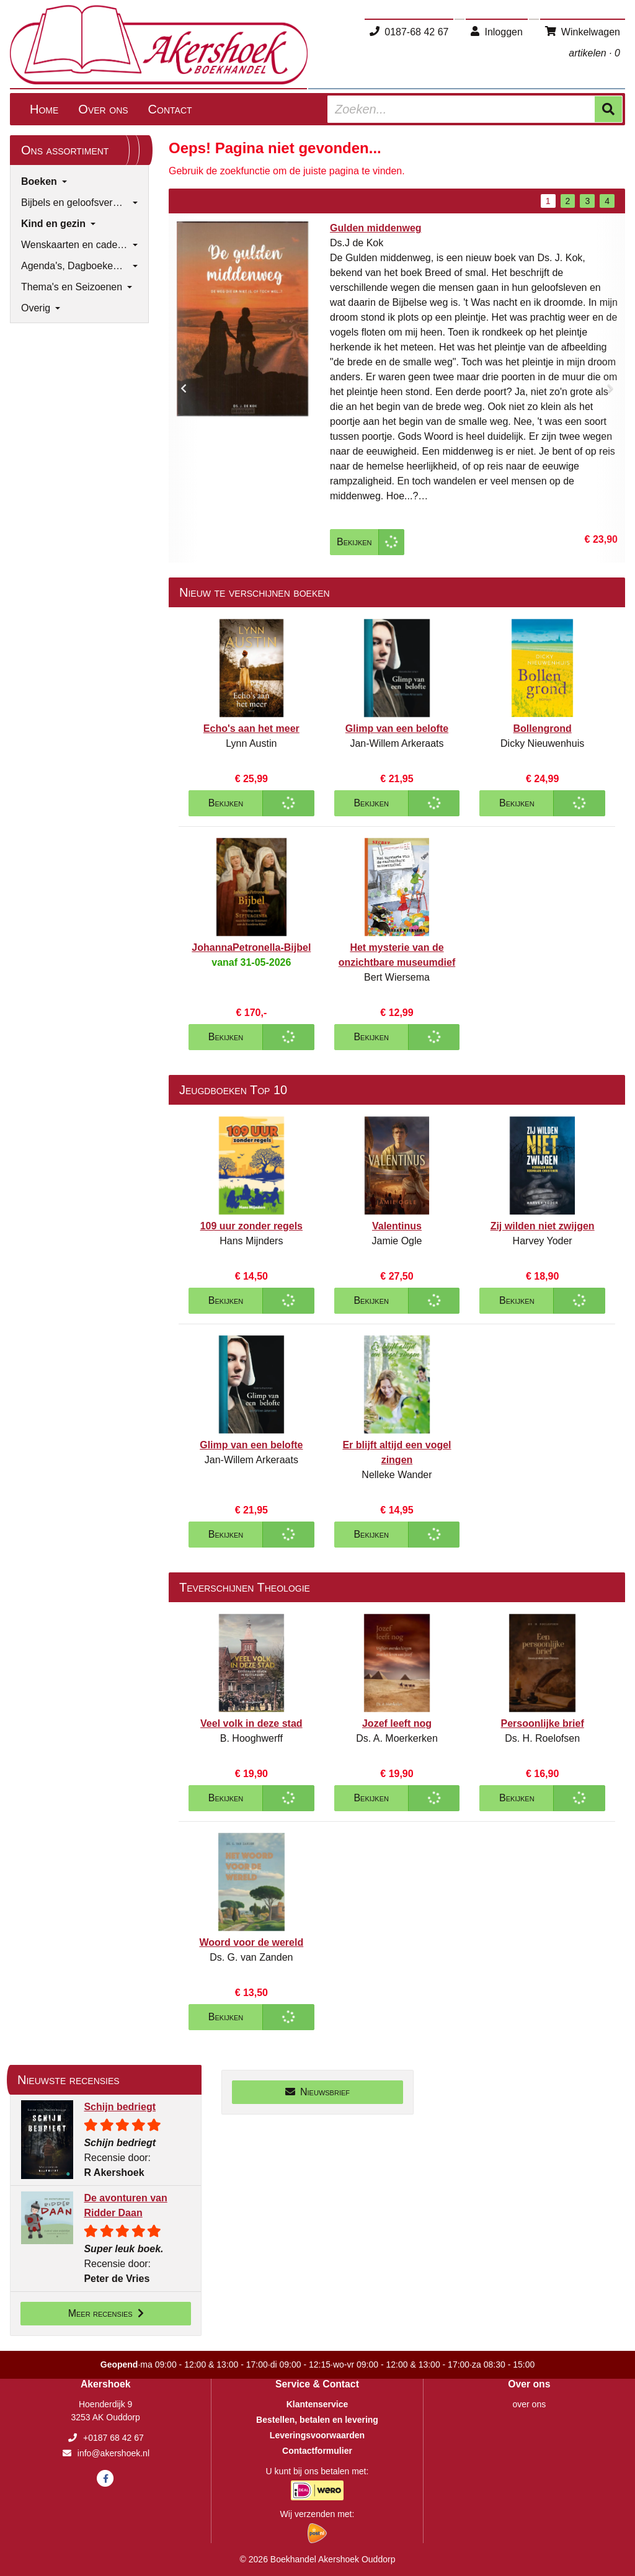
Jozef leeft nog (397, 1723)
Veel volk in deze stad (251, 1723)
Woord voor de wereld (251, 1942)
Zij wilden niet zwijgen (543, 1226)
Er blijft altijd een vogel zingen (396, 1452)
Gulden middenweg (376, 228)
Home (44, 109)
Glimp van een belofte (396, 728)
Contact (170, 109)
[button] (183, 388)
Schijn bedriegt (120, 2106)
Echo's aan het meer (251, 728)
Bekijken (354, 542)
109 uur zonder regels (251, 1226)
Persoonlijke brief (542, 1723)
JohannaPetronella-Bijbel (251, 947)
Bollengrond (542, 728)
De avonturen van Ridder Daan (125, 2205)
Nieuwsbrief (317, 2092)
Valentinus (397, 1226)
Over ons (103, 109)
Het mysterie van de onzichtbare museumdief (397, 955)
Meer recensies (106, 2313)
